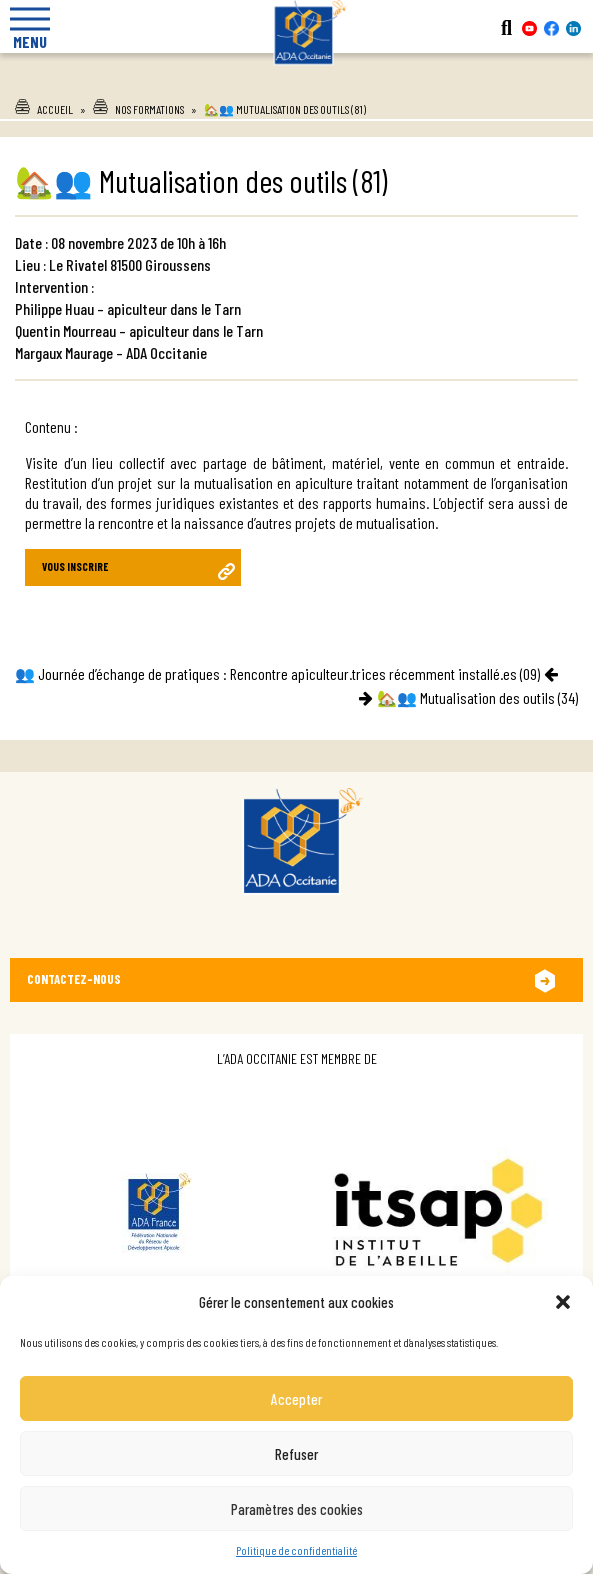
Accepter (296, 1399)
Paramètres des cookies (297, 1509)
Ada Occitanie (297, 79)
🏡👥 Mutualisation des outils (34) (477, 697)
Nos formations (149, 109)
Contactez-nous (74, 979)
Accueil (55, 109)
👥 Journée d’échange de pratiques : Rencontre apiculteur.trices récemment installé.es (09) (277, 673)
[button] (563, 1302)
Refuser (296, 1454)
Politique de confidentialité (296, 1550)
